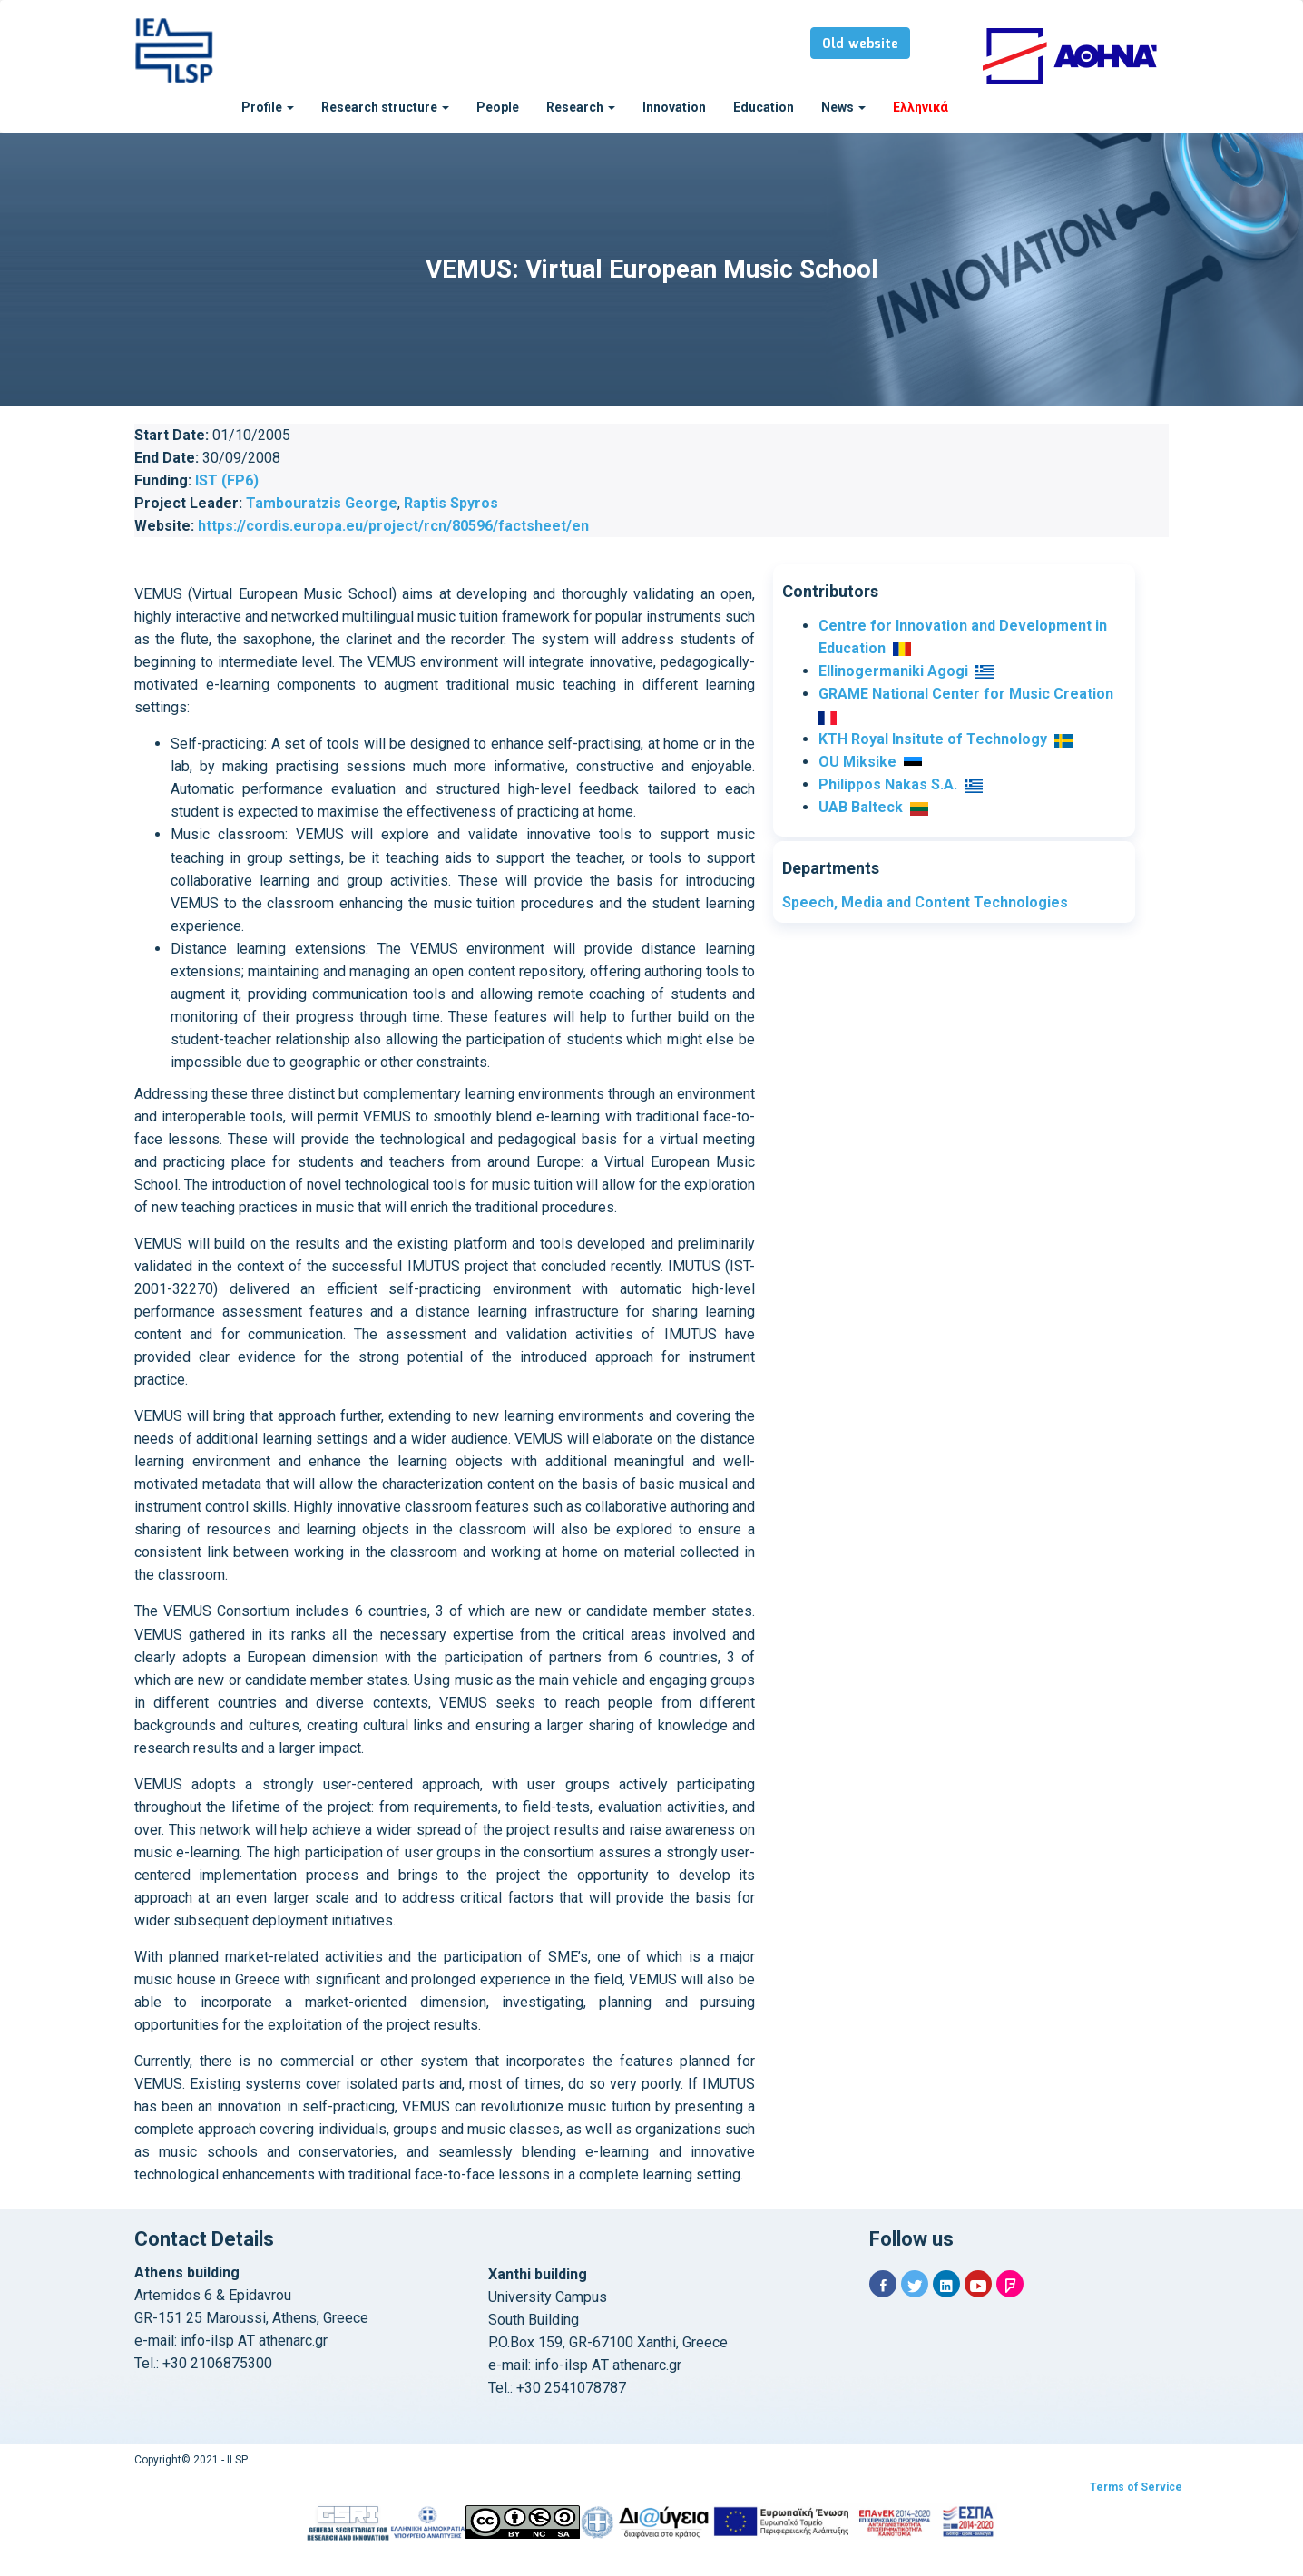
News (843, 107)
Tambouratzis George (321, 503)
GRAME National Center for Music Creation (965, 693)
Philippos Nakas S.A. (887, 784)
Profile (267, 107)
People (497, 107)
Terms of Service (1136, 2487)
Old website (860, 44)
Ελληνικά (920, 107)
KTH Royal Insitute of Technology (932, 739)
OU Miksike (857, 761)
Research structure (385, 107)
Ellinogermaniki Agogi (893, 671)
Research (580, 107)
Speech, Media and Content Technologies (925, 902)
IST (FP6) (227, 480)
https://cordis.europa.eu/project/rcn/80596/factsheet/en (393, 525)
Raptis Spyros (451, 503)
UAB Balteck (860, 807)
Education (763, 107)
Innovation (674, 107)
